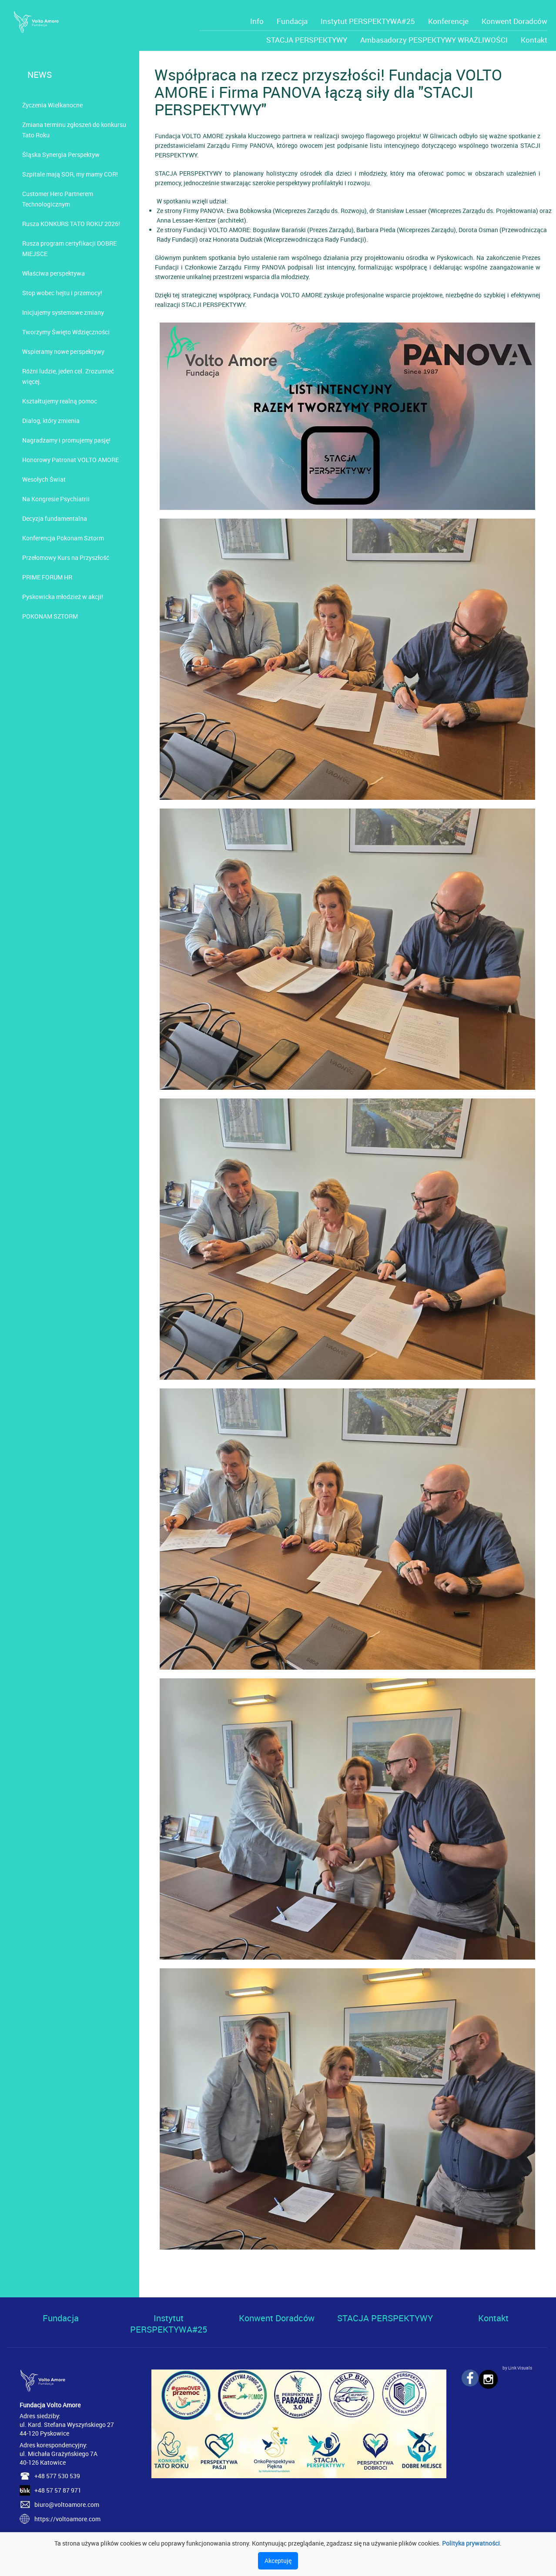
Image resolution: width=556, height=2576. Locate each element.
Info (257, 21)
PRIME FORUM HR (47, 577)
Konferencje (448, 21)
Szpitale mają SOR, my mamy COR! (70, 174)
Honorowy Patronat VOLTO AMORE (70, 460)
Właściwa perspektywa (53, 273)
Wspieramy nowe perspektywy (63, 351)
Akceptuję (278, 2560)
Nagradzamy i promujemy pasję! (66, 440)
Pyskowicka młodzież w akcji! (62, 596)
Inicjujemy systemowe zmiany (63, 312)
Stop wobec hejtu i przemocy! (62, 293)
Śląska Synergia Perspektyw (61, 154)
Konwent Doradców (514, 21)
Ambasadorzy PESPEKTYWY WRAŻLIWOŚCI (434, 40)
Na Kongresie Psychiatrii (56, 499)
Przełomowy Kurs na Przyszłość (65, 557)
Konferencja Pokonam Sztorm (63, 538)
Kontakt (534, 40)
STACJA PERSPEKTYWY (306, 40)
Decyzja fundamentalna (54, 518)
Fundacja (292, 21)
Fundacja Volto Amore (50, 2405)
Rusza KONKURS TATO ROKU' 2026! (71, 224)
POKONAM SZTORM (50, 616)
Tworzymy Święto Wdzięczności (66, 332)
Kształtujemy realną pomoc (59, 401)
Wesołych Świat (44, 479)
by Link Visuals (517, 2368)
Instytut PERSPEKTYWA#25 (368, 21)
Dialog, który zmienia (51, 420)
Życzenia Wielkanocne (52, 105)
